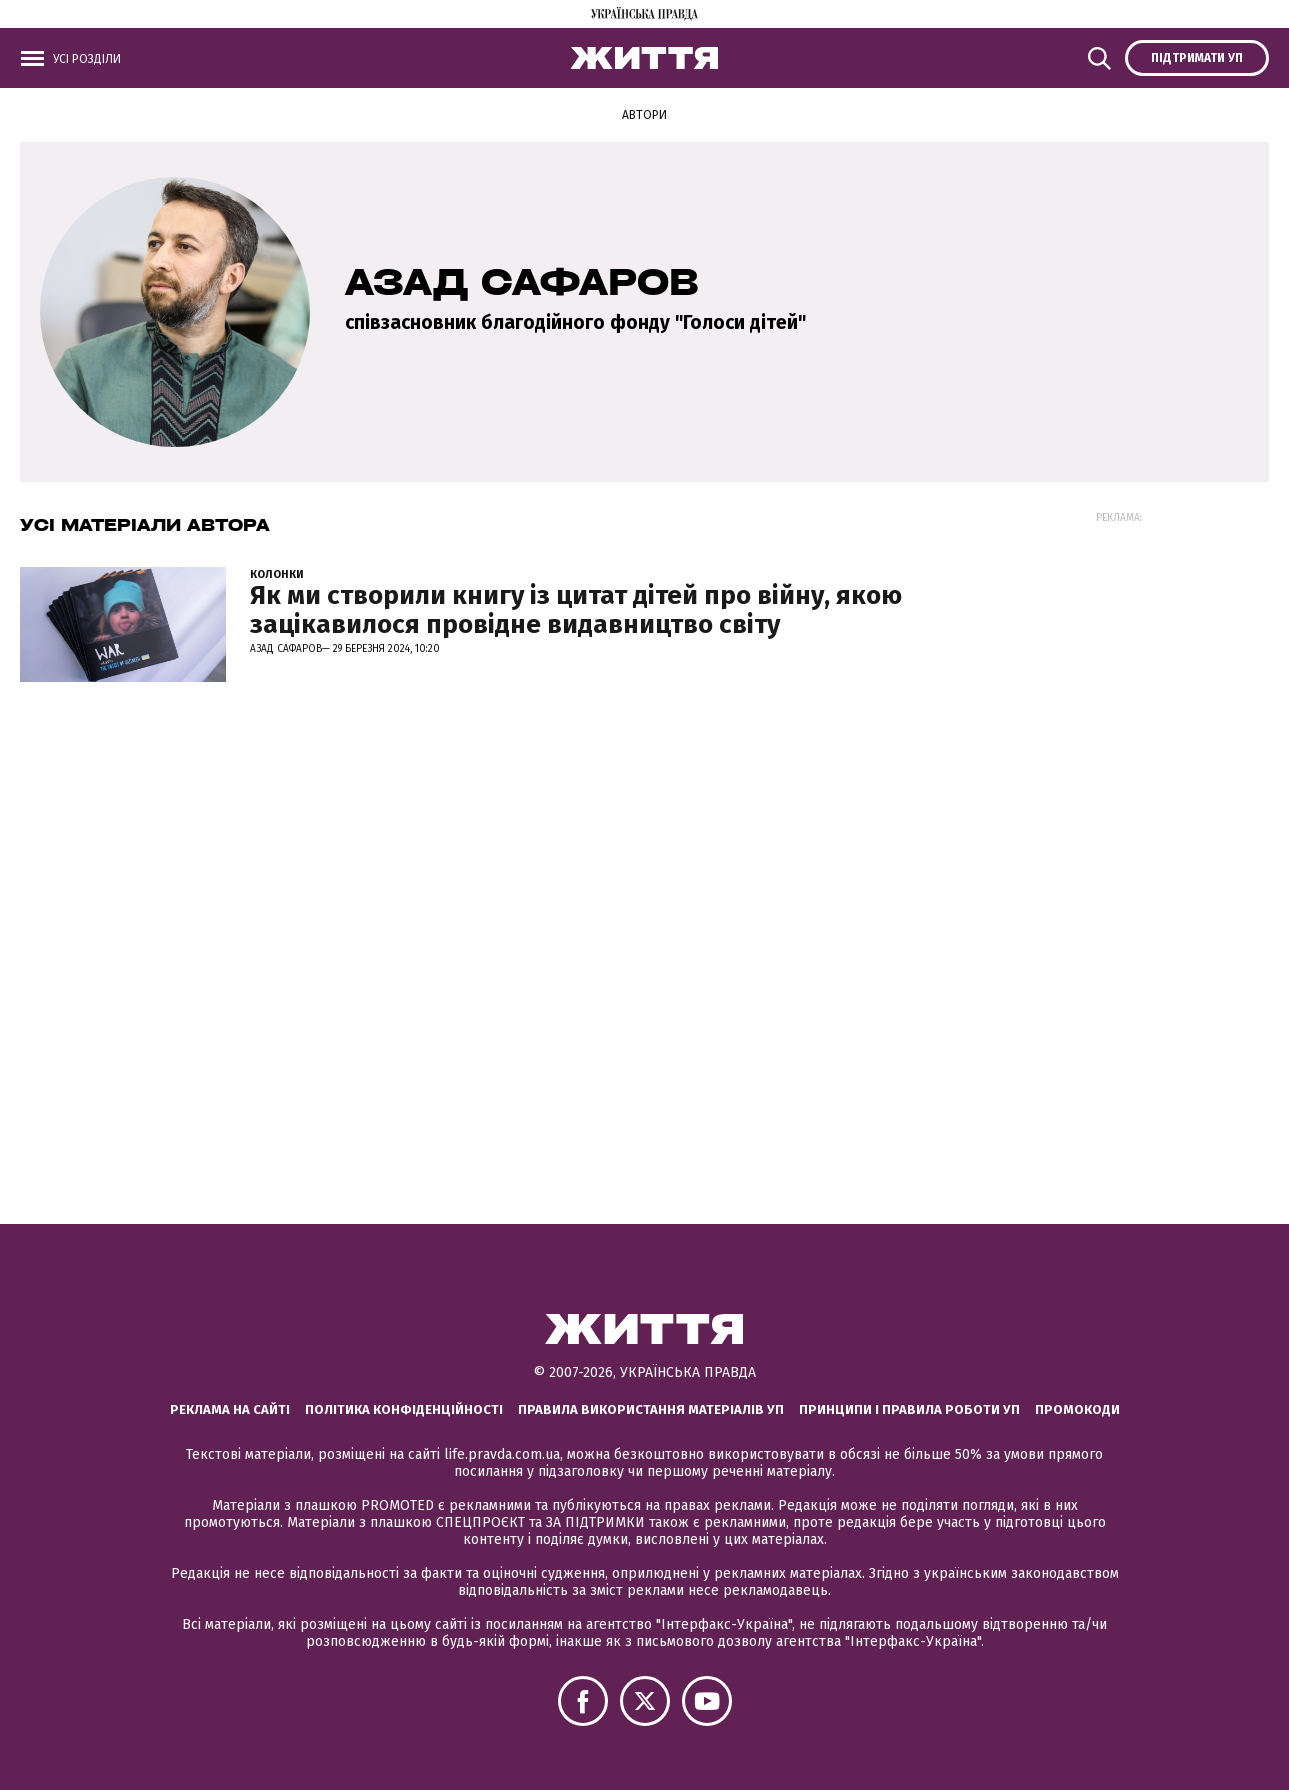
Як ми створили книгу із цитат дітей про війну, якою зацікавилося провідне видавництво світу (576, 610)
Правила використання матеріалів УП (651, 1409)
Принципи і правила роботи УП (909, 1409)
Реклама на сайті (230, 1409)
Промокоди (1077, 1409)
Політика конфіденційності (404, 1409)
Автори (644, 115)
